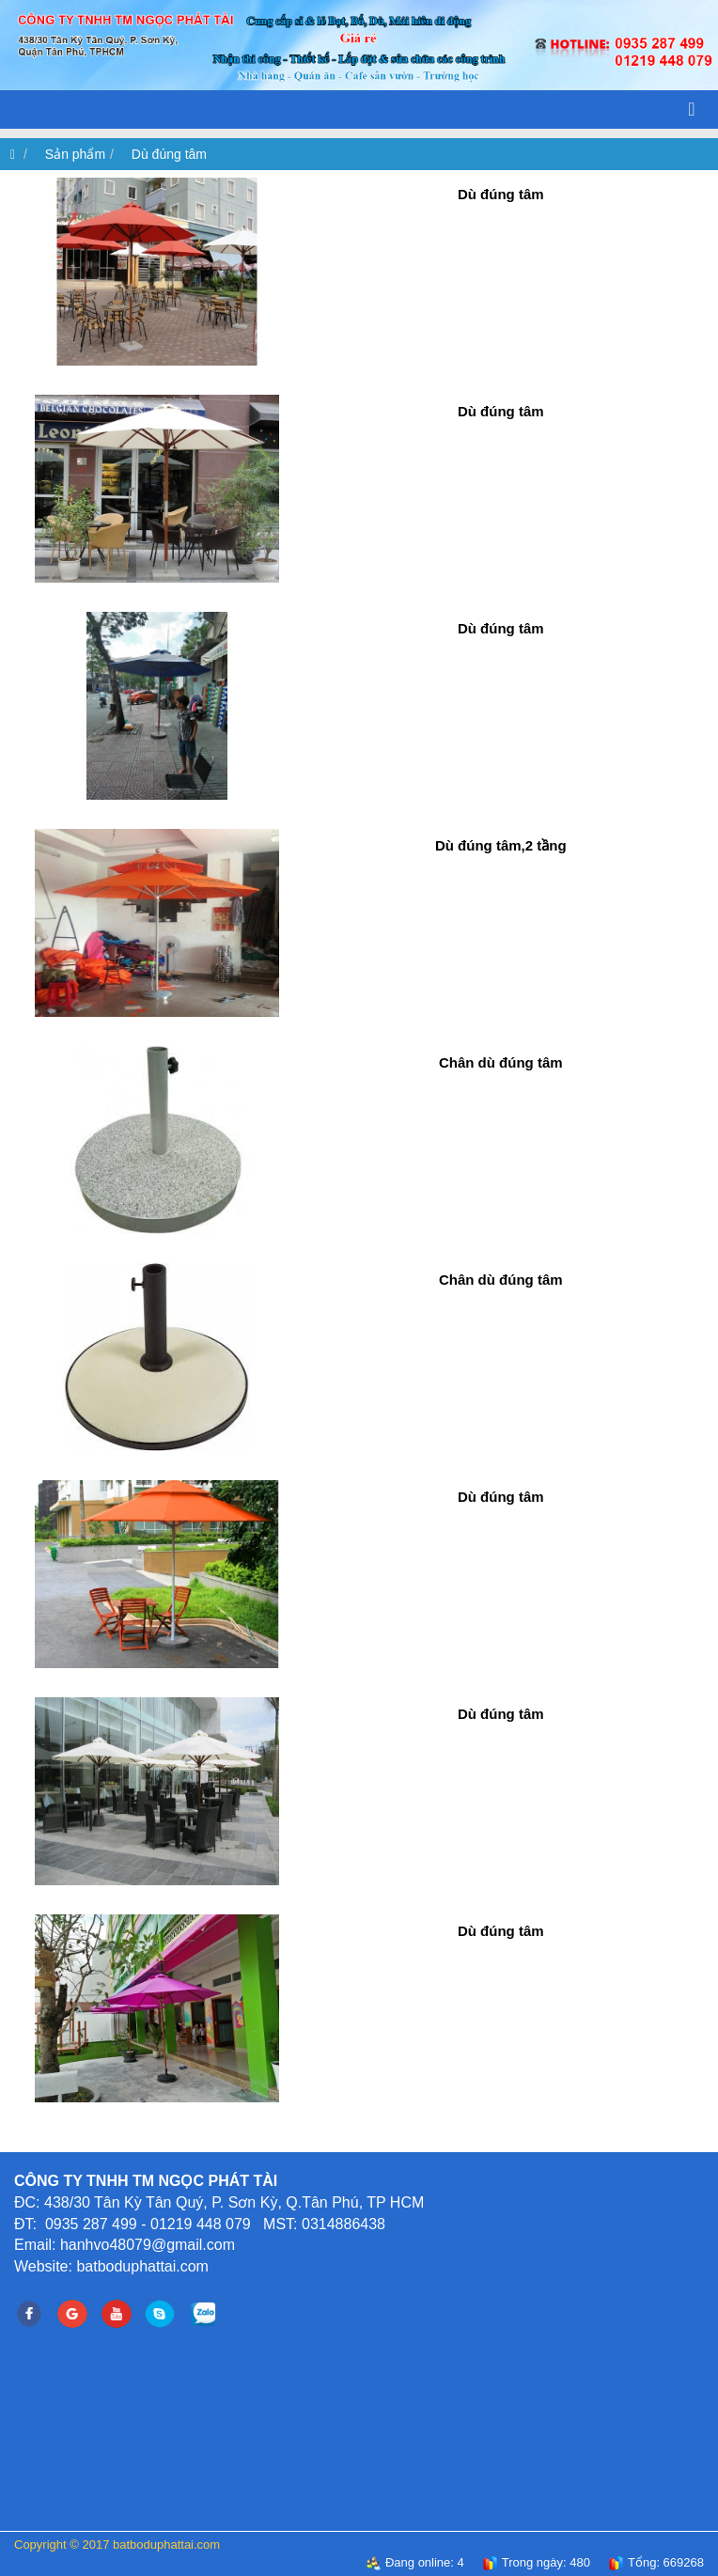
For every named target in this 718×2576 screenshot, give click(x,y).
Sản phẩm (75, 154)
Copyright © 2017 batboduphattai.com (117, 2544)
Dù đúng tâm (169, 154)
